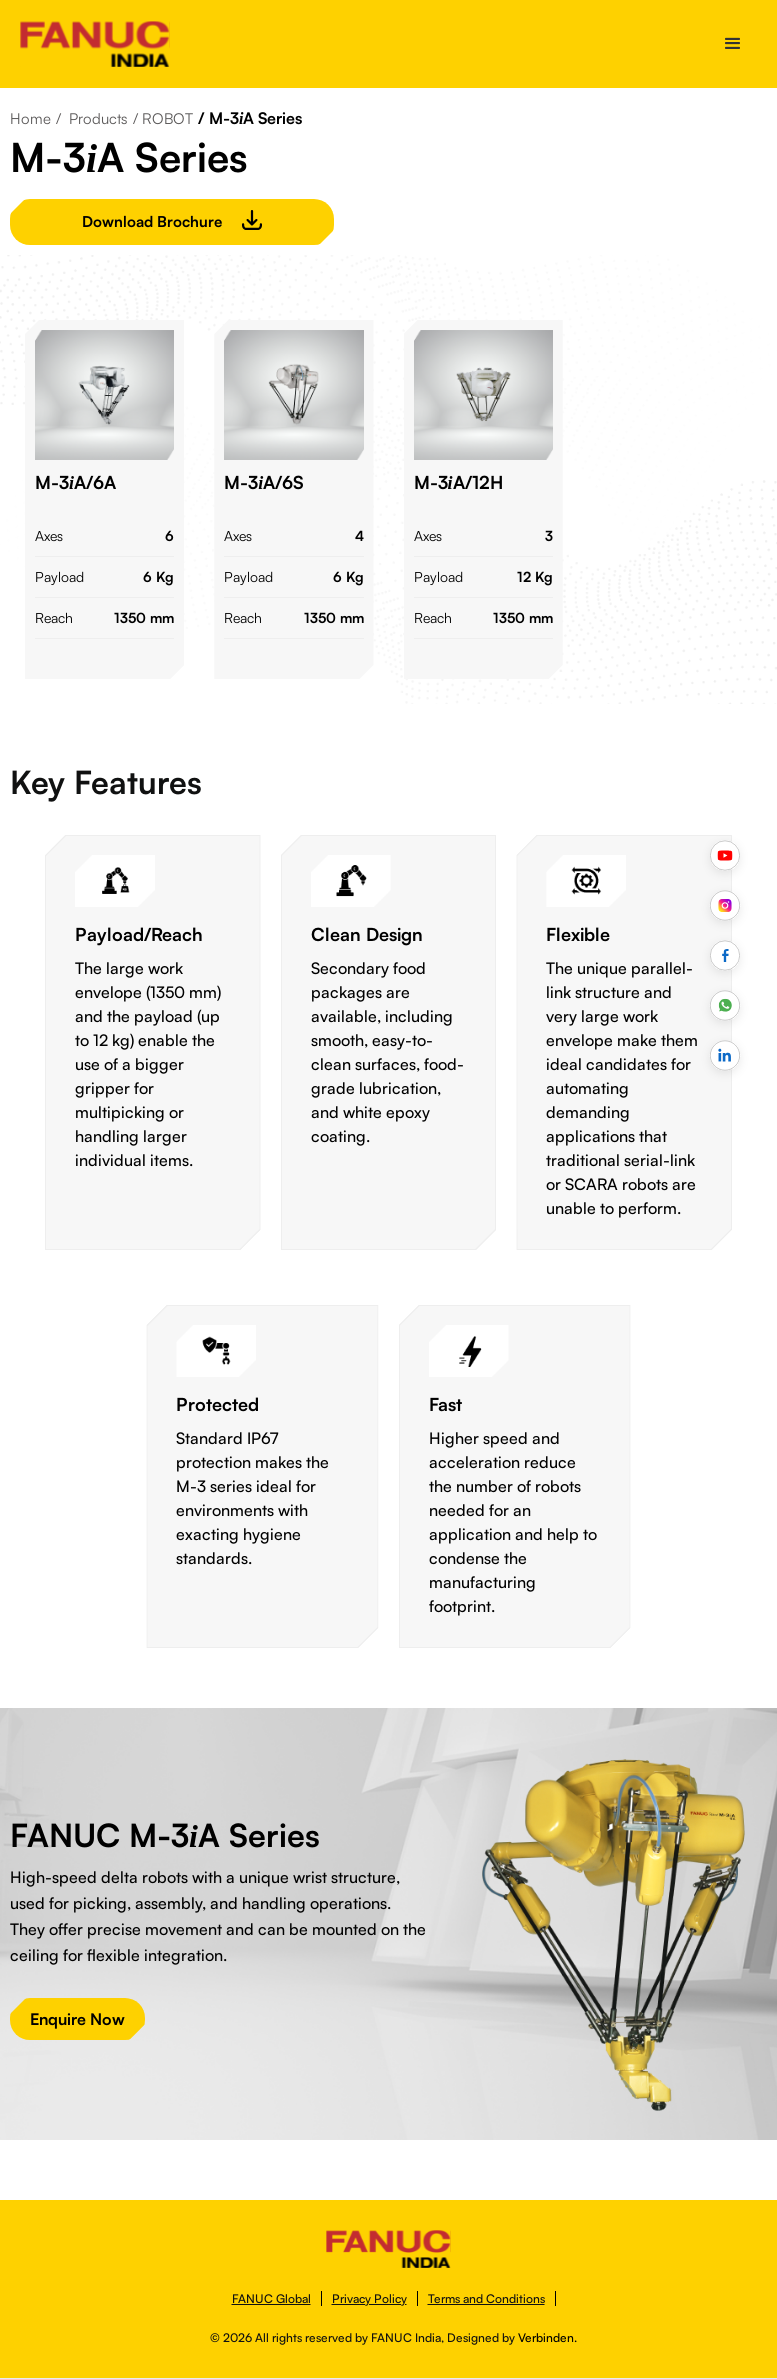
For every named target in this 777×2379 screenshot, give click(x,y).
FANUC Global (271, 2298)
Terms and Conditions (486, 2298)
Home (30, 118)
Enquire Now (77, 2019)
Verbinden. (547, 2337)
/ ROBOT (163, 118)
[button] (733, 44)
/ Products (92, 118)
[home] (95, 43)
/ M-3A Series (250, 118)
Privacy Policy (369, 2298)
